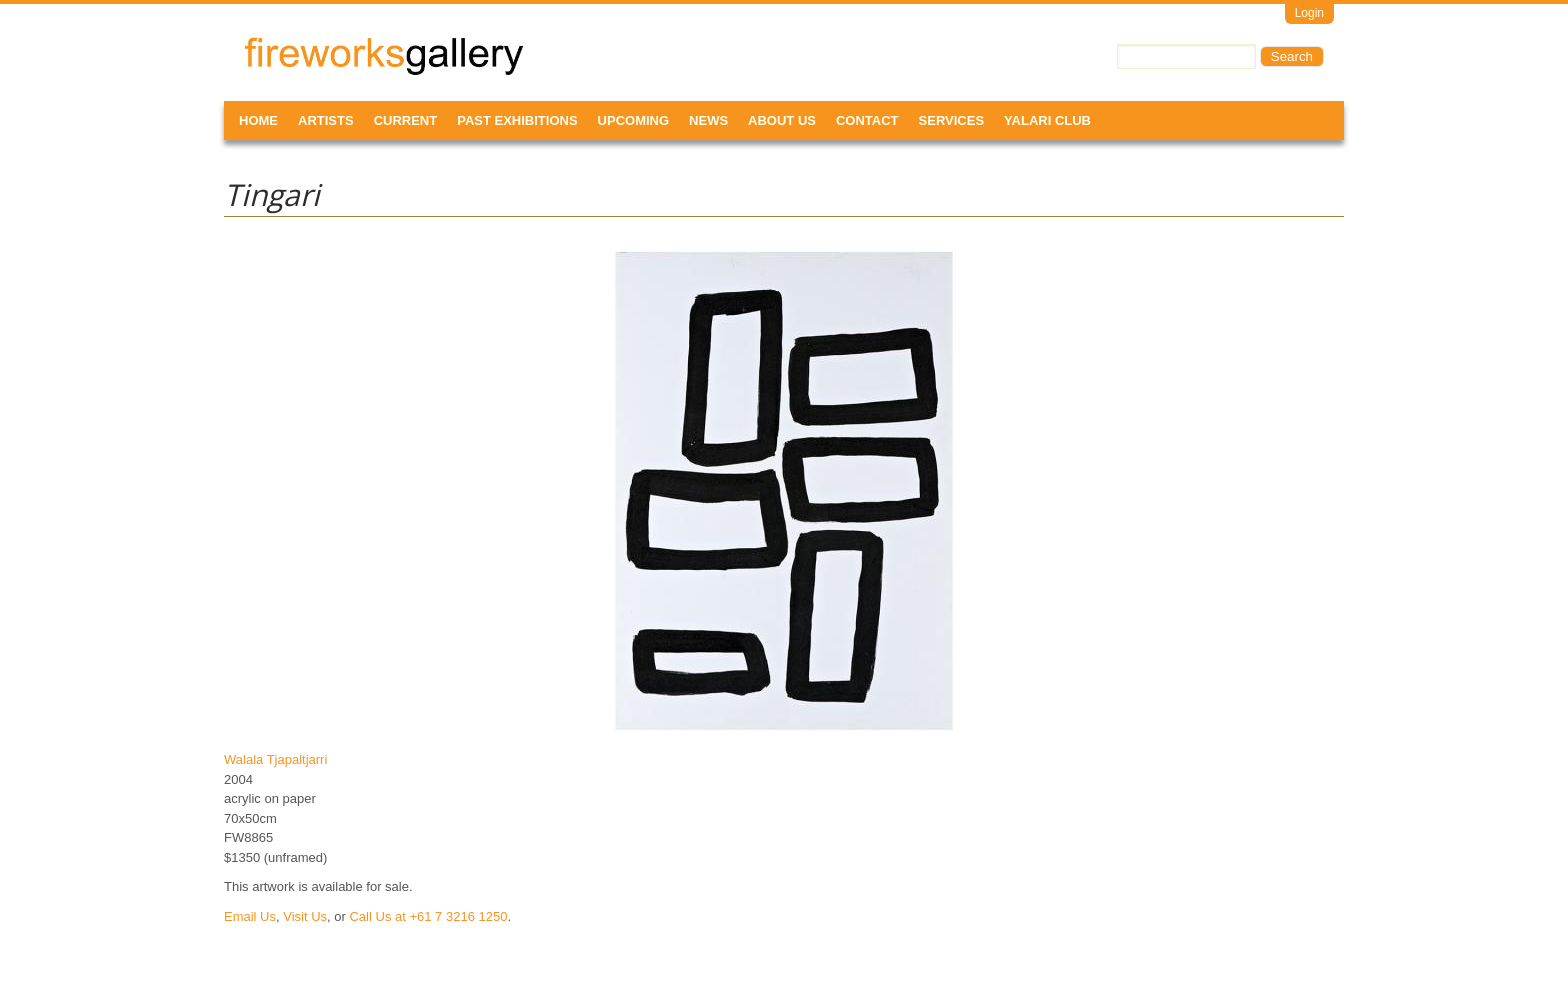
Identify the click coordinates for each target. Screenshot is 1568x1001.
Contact (867, 120)
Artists (326, 120)
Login (1309, 13)
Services (952, 120)
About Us (782, 120)
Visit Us (305, 916)
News (708, 120)
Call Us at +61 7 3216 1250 (428, 916)
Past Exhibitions (517, 120)
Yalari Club (1047, 120)
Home (258, 120)
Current (406, 120)
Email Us (250, 916)
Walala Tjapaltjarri (275, 759)
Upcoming (634, 120)
